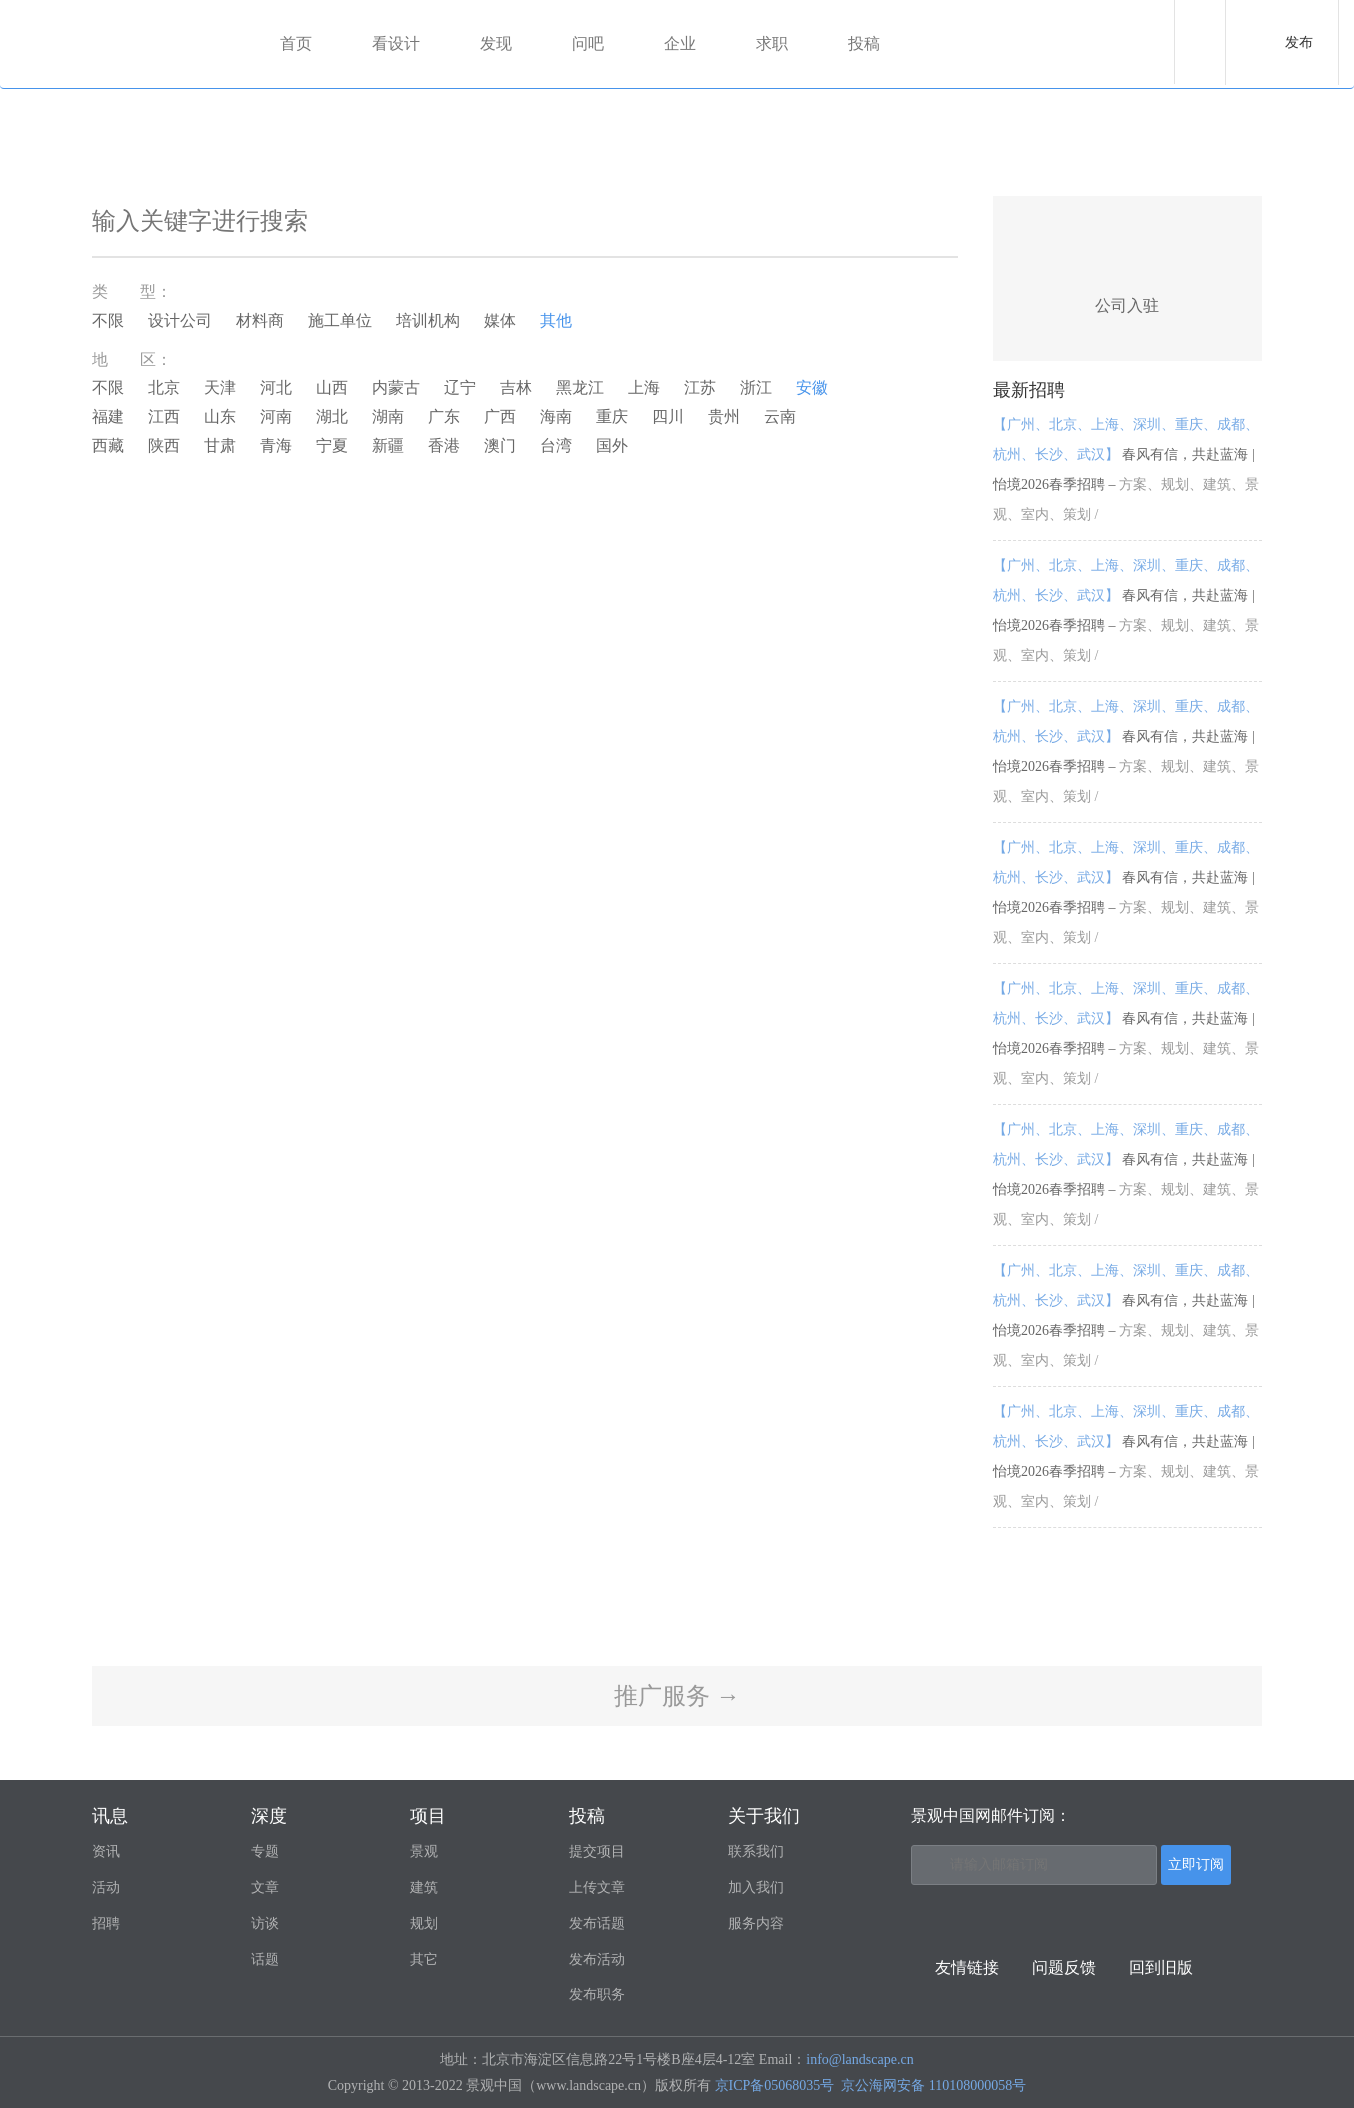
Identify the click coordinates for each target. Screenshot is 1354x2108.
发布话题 (597, 1923)
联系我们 (756, 1851)
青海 (276, 445)
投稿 (864, 43)
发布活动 (597, 1959)
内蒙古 (396, 387)
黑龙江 (580, 387)
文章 (265, 1887)
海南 (556, 416)
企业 (680, 43)
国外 (612, 445)
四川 (668, 416)
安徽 (812, 387)
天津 (220, 387)
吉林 (516, 387)
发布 (1299, 42)
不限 (108, 320)
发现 (496, 43)
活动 (106, 1887)
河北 (276, 387)
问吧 (588, 43)
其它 (424, 1959)
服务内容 (756, 1923)
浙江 (756, 387)
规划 (424, 1923)
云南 (780, 416)
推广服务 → (677, 1696)
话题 (265, 1959)
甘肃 (220, 445)
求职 (772, 43)
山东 (220, 416)
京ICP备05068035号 (775, 2085)
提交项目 (597, 1851)
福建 (108, 416)
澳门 (500, 445)
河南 (276, 416)
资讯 (106, 1851)
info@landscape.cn (859, 2059)
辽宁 (460, 387)
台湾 (556, 445)
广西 (500, 416)
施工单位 (340, 320)
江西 (164, 416)
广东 (444, 416)
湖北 (332, 416)
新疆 (388, 445)
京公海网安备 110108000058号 (933, 2085)
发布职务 (597, 1994)
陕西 (164, 445)
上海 (644, 387)
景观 (424, 1851)
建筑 (424, 1887)
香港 (444, 445)
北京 (164, 387)
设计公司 (180, 320)
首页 (296, 43)
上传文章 (597, 1887)
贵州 (724, 416)
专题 (265, 1851)
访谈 (265, 1923)
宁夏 (332, 445)
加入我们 (756, 1887)
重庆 (612, 416)
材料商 (260, 320)
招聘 (106, 1923)
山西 (332, 387)
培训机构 (428, 320)
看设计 (396, 43)
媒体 (500, 320)
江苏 (700, 387)
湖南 (388, 416)
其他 (556, 320)
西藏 (108, 445)
